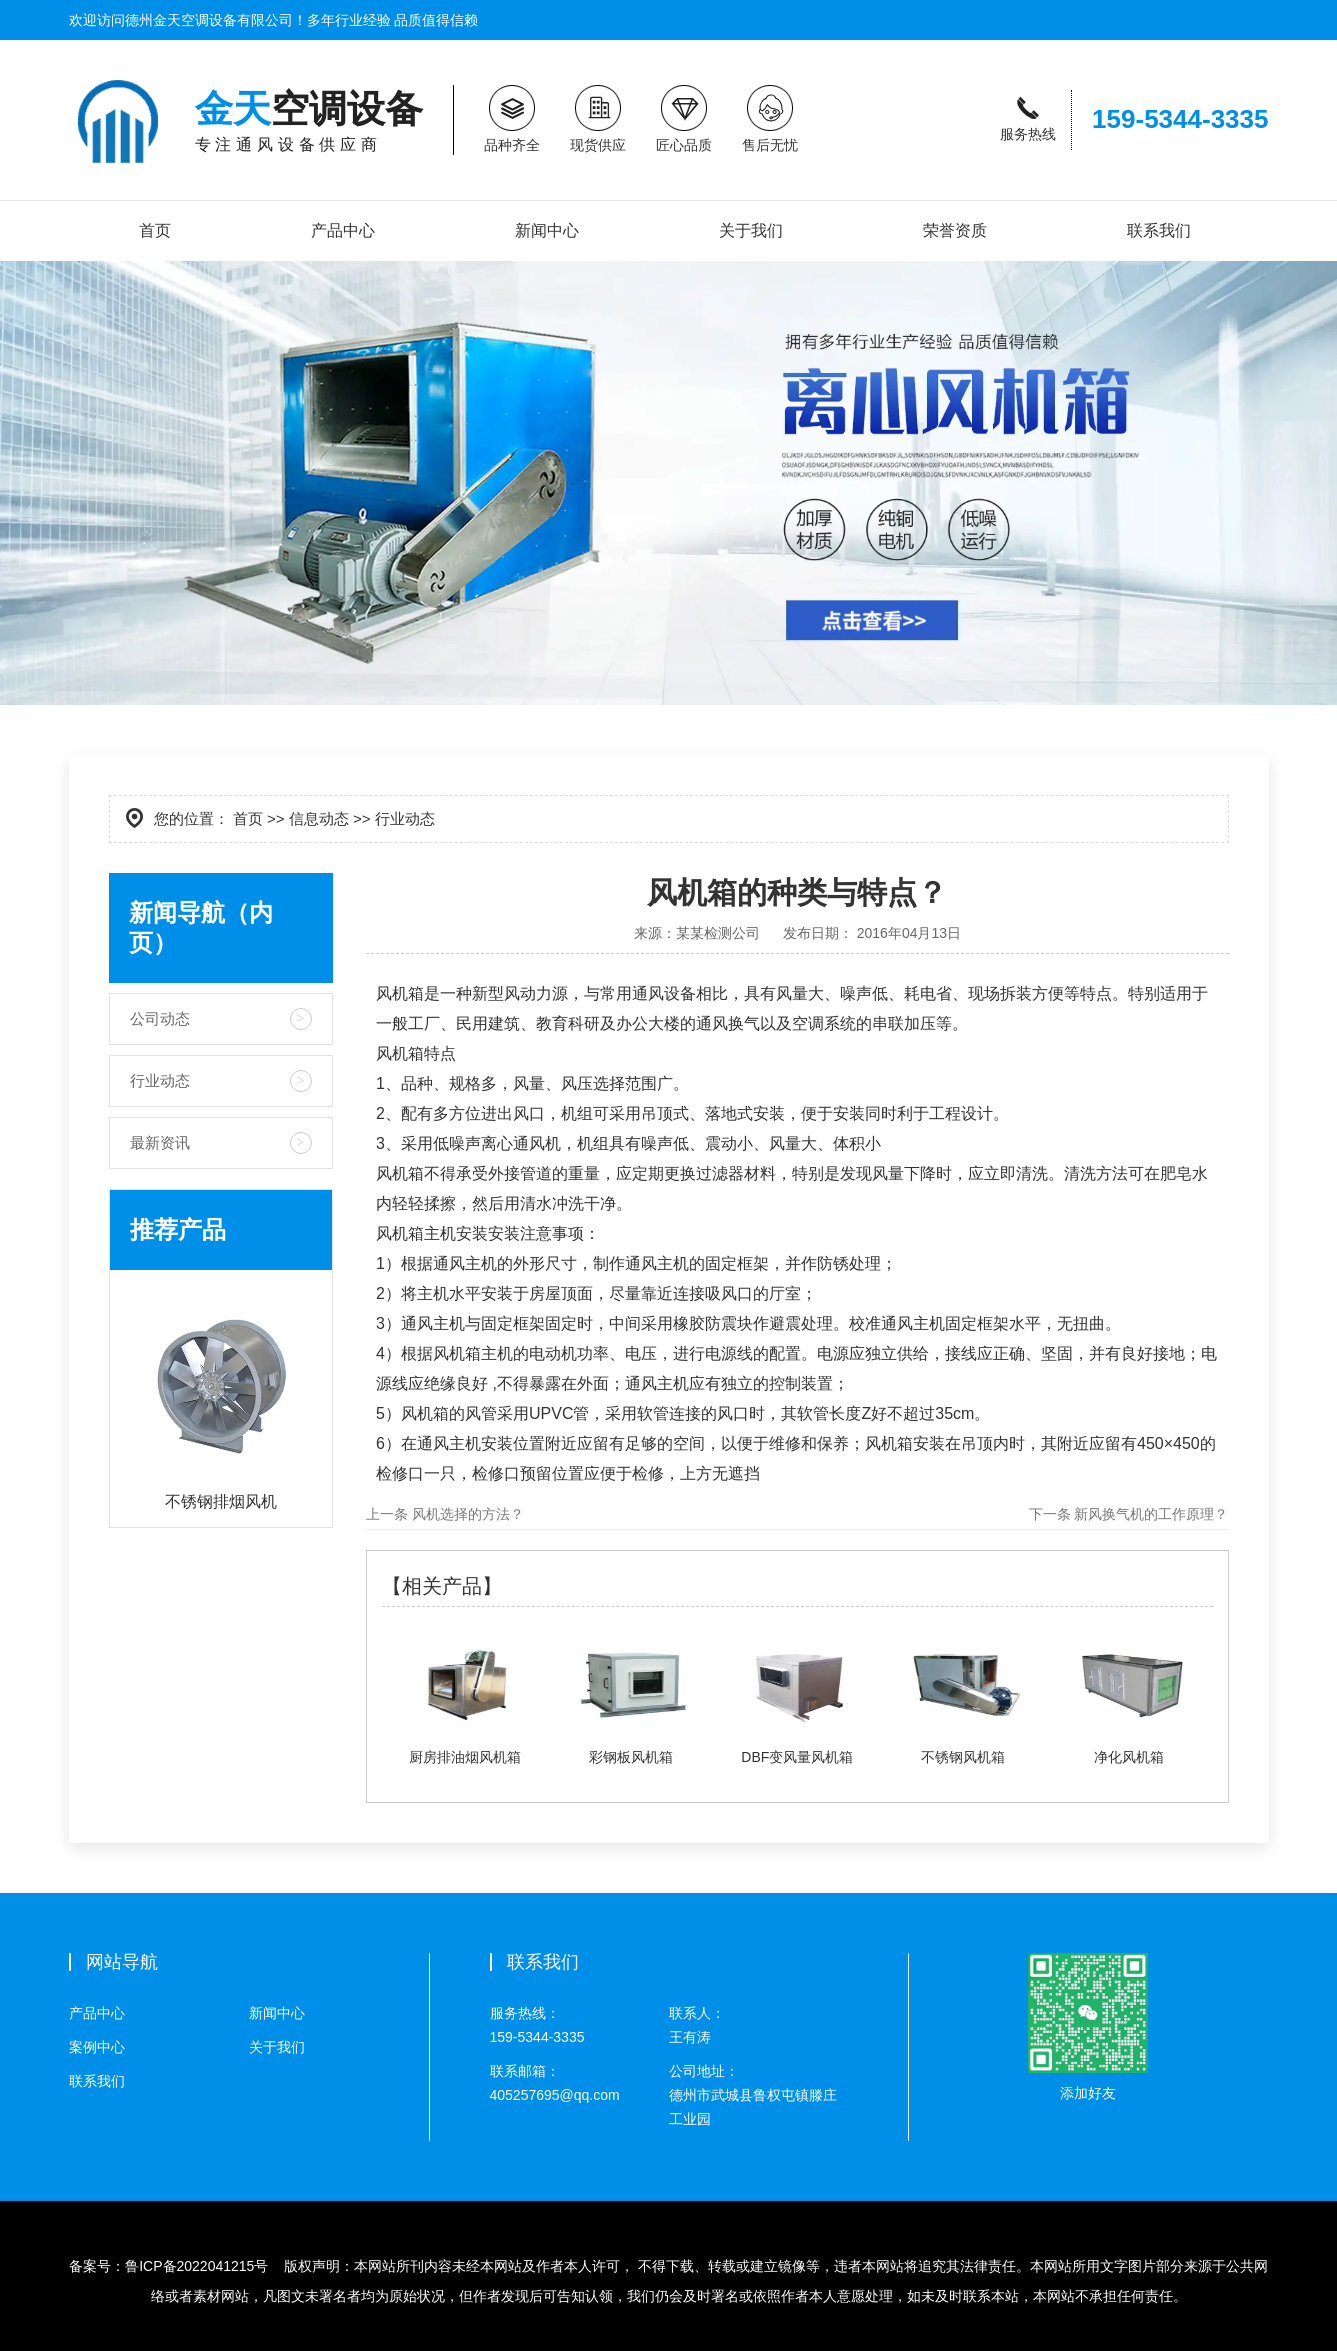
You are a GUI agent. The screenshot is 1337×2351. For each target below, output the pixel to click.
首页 (155, 230)
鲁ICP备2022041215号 (196, 2266)
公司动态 (160, 1018)
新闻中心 (547, 230)
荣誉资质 (955, 230)
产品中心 (343, 230)
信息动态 (319, 818)
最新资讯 (160, 1142)
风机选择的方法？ (466, 1514)
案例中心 (97, 2047)
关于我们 (751, 230)
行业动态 (160, 1080)
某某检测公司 (718, 933)
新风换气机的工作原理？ (1150, 1514)
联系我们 (1159, 230)
